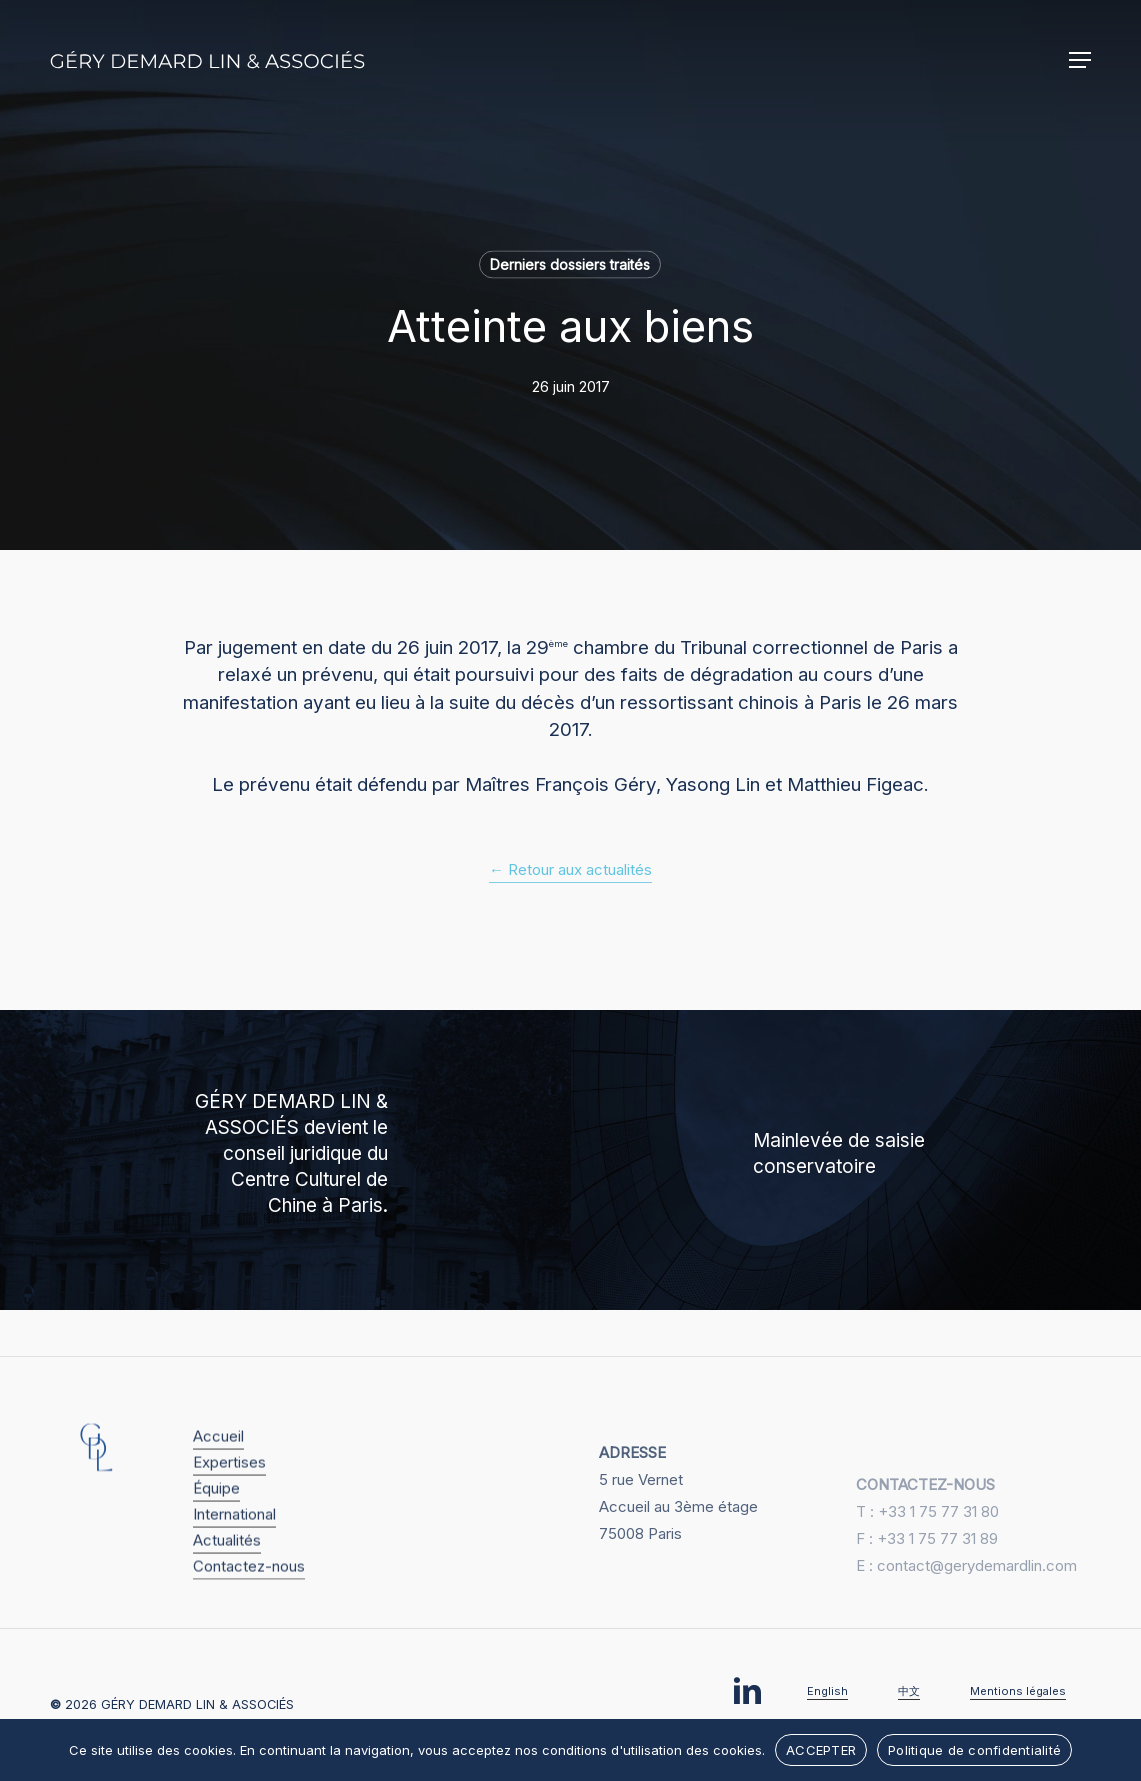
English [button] (827, 1691)
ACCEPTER (821, 1750)
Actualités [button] (227, 1592)
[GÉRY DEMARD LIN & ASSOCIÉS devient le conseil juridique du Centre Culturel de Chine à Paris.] (285, 1160)
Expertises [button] (229, 1514)
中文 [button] (909, 1691)
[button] (1080, 60)
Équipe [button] (216, 1540)
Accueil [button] (218, 1488)
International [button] (234, 1566)
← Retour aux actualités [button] (570, 869)
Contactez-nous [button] (249, 1618)
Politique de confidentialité (974, 1750)
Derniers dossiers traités (570, 264)
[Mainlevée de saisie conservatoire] (856, 1160)
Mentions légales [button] (1018, 1691)
